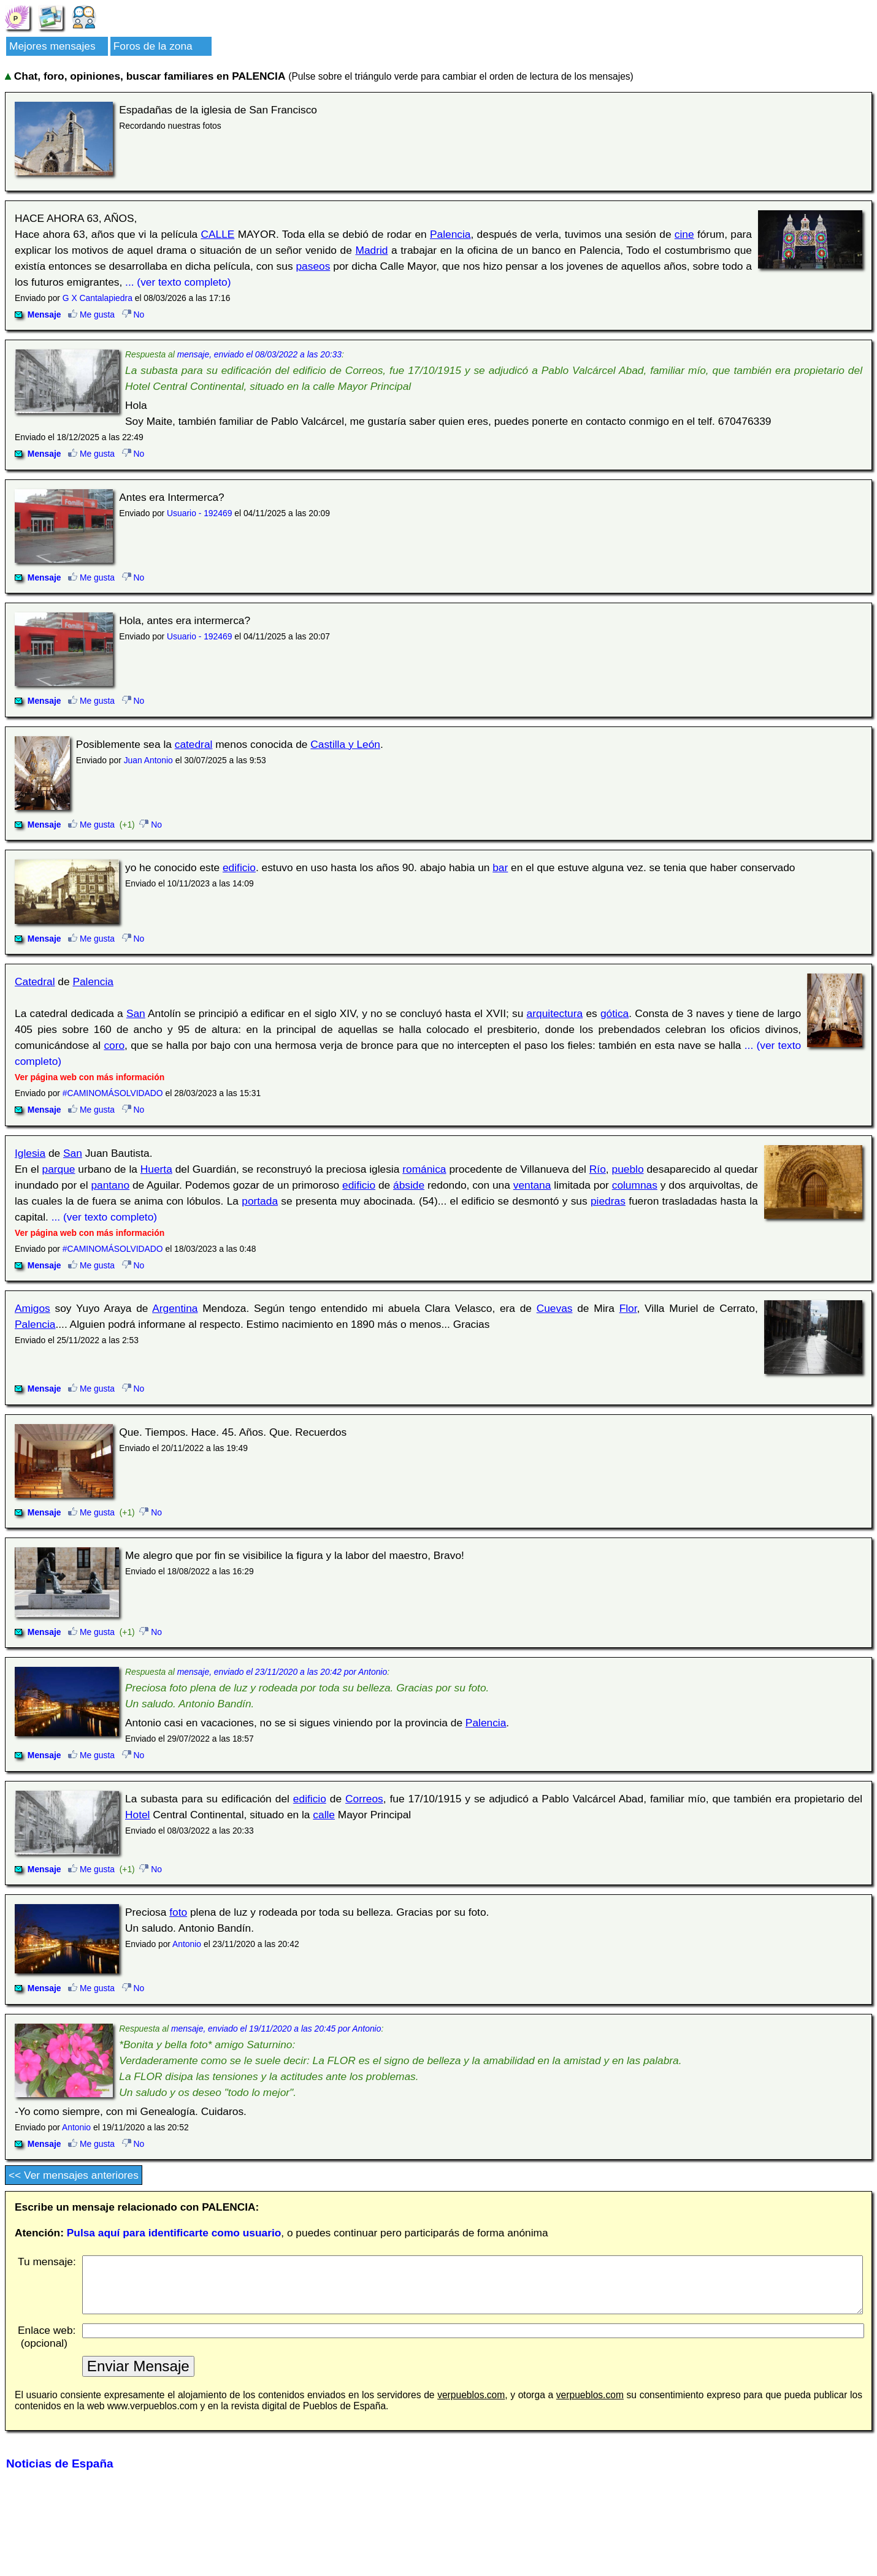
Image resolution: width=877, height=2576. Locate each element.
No (133, 314)
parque (58, 1169)
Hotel (137, 1814)
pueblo (628, 1169)
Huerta (156, 1169)
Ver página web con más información (89, 1077)
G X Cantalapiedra (97, 298)
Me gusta (91, 314)
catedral (194, 744)
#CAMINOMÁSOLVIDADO (113, 1093)
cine (684, 234)
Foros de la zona (153, 46)
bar (500, 867)
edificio (239, 867)
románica (424, 1169)
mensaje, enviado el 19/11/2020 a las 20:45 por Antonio (276, 2028)
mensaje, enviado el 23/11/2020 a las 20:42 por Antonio (282, 1672)
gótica (614, 1013)
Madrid (371, 250)
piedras (608, 1201)
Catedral (35, 981)
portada (260, 1201)
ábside (408, 1185)
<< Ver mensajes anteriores (74, 2175)
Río (597, 1169)
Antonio (186, 1944)
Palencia (450, 234)
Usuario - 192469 (199, 513)
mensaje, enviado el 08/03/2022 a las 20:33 (259, 354)
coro (114, 1045)
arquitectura (555, 1013)
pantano (110, 1185)
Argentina (174, 1308)
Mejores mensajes (52, 46)
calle (324, 1814)
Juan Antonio (148, 760)
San (135, 1013)
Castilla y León (345, 744)
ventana (532, 1185)
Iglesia (30, 1153)
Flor (628, 1308)
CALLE (217, 234)
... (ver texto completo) (178, 282)
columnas (634, 1185)
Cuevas (555, 1308)
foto (178, 1912)
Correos (364, 1799)
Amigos (32, 1308)
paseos (313, 266)
